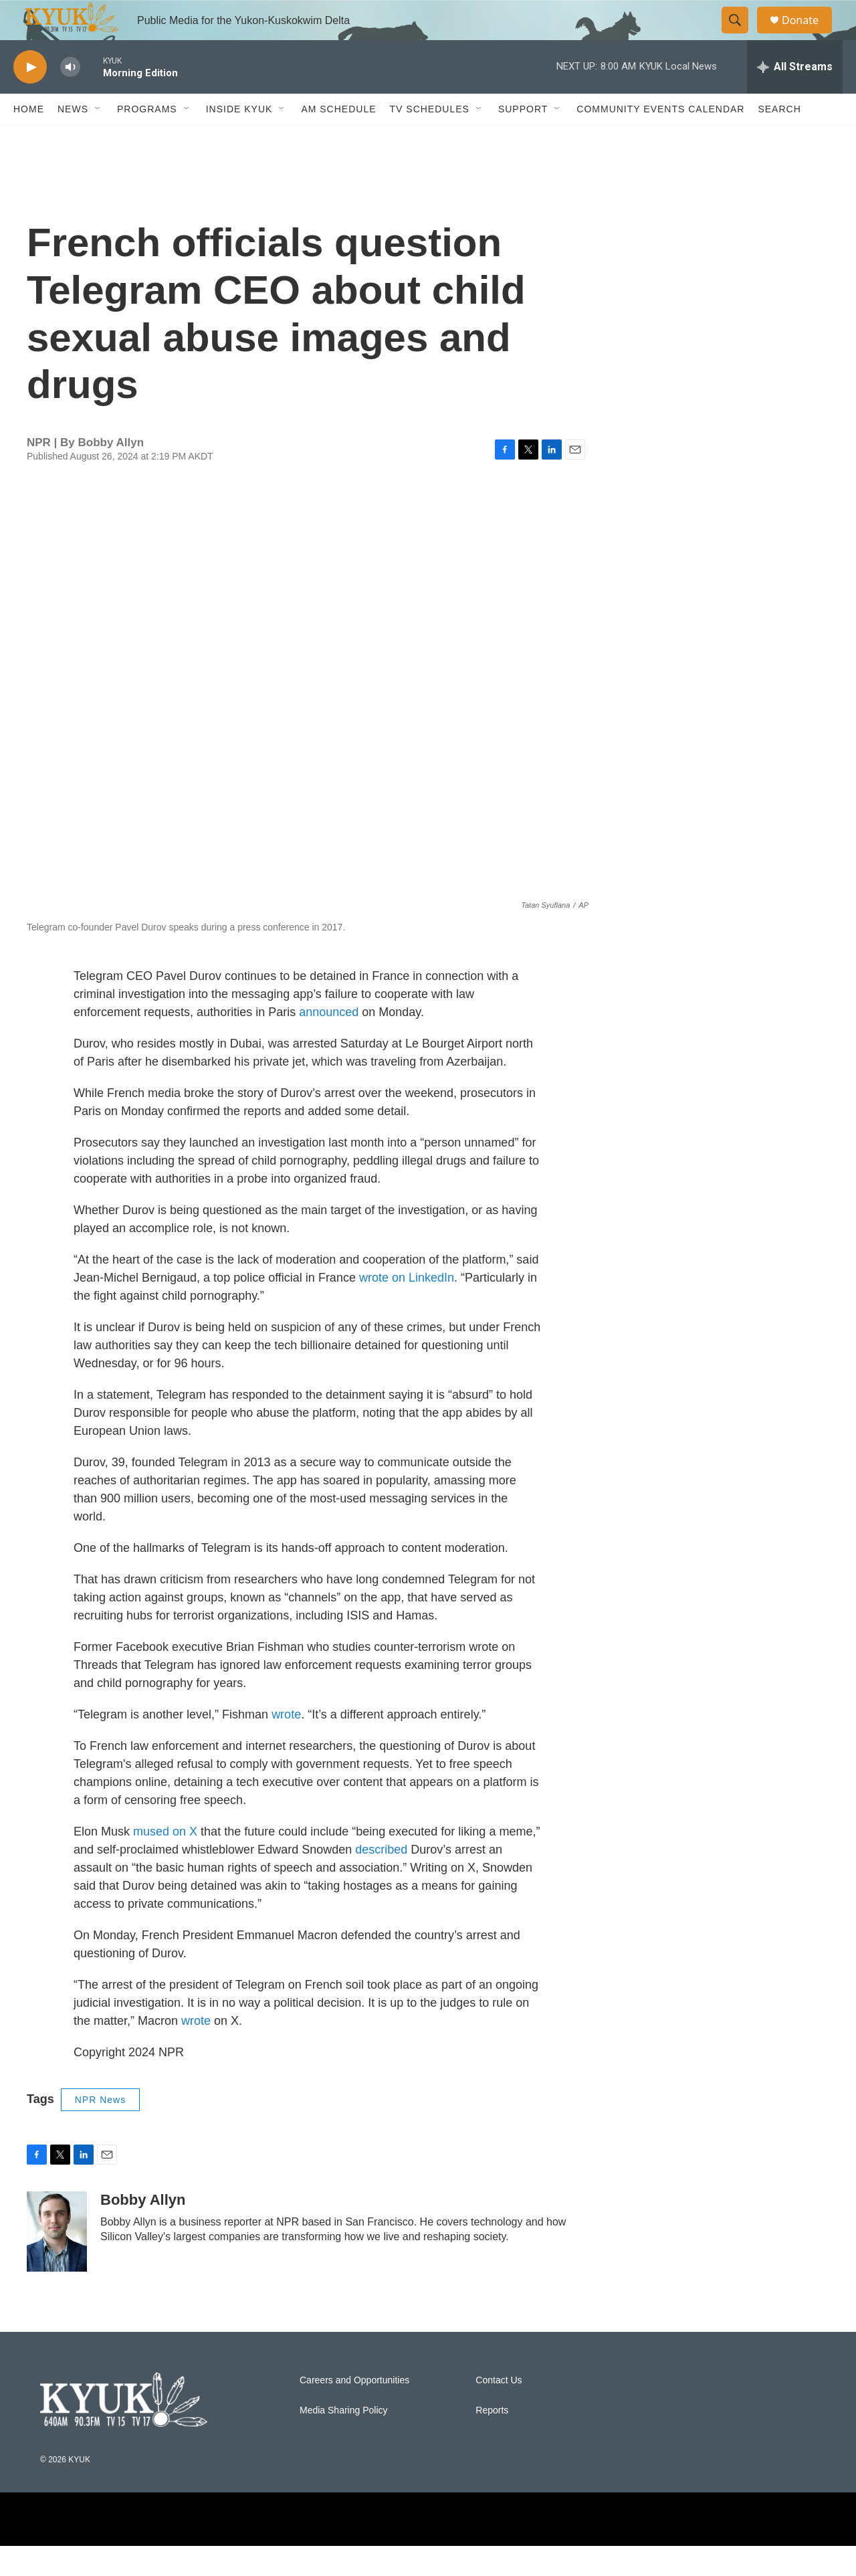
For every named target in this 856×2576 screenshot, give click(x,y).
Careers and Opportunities (354, 2410)
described (381, 1879)
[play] (30, 97)
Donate (808, 35)
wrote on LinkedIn (406, 1307)
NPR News (100, 2129)
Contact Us (498, 2410)
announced (328, 1042)
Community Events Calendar (660, 139)
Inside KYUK (239, 139)
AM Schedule (338, 139)
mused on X (165, 1861)
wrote (286, 1744)
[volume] (70, 97)
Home (28, 139)
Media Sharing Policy (344, 2441)
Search (779, 139)
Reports (491, 2441)
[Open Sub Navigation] (98, 139)
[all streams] (795, 97)
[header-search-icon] (741, 35)
